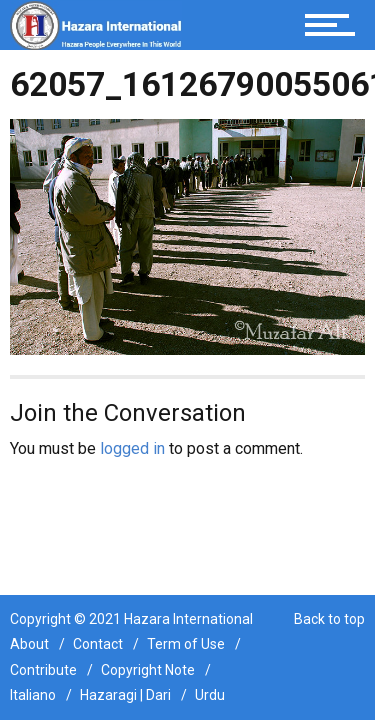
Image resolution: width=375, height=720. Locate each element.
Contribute (43, 670)
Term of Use (186, 644)
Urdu (210, 695)
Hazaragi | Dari (125, 695)
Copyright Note (148, 670)
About (29, 644)
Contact (98, 644)
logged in (132, 448)
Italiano (33, 695)
